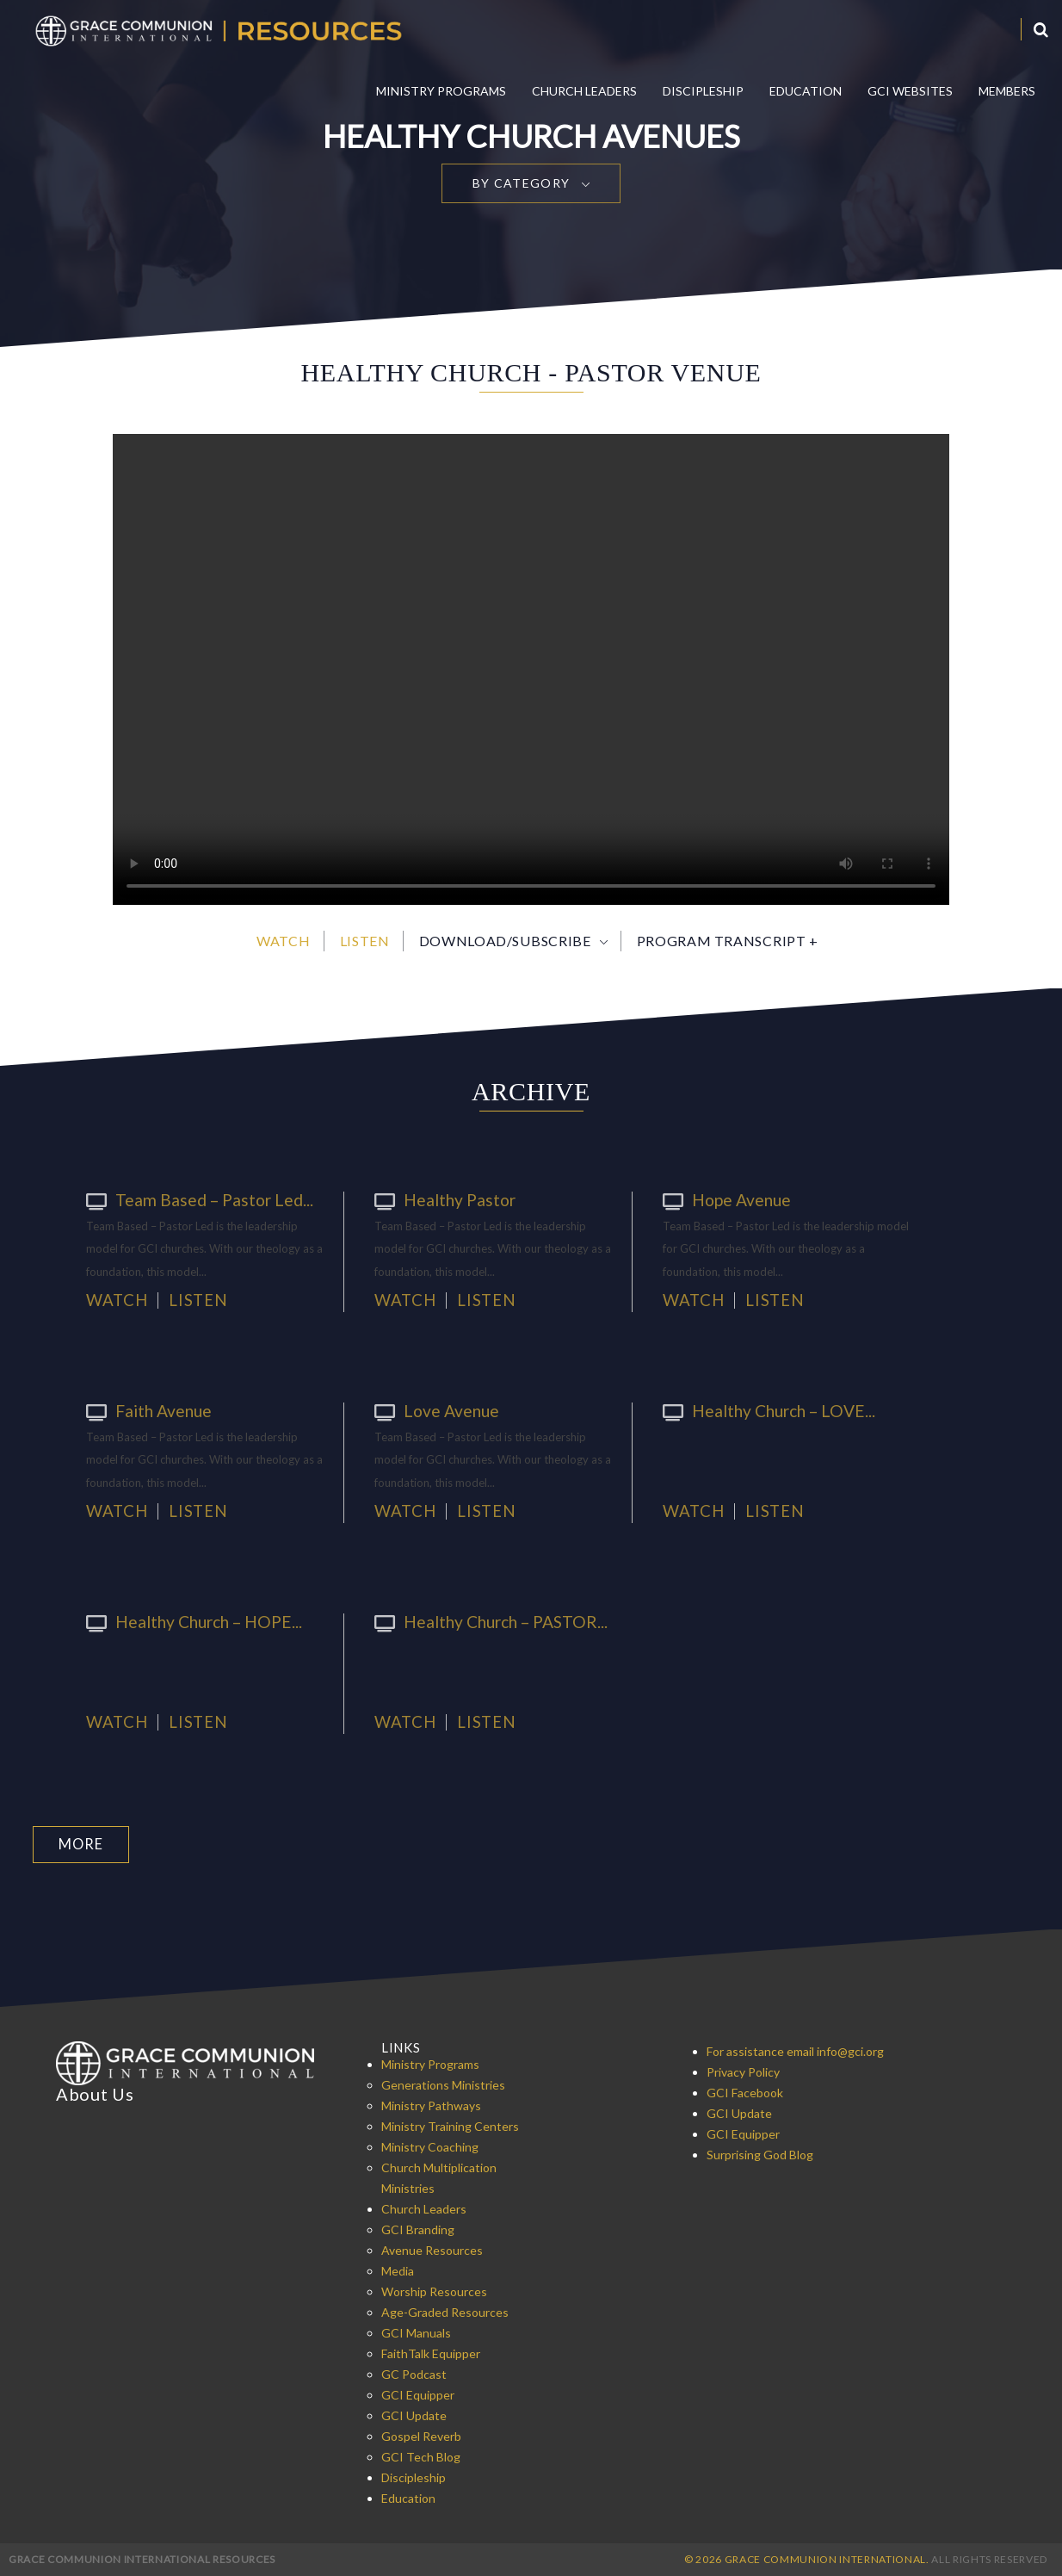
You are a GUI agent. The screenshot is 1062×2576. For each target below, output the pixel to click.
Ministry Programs (441, 91)
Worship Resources (434, 2290)
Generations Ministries (443, 2084)
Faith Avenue (145, 1410)
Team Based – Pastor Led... (189, 1199)
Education (805, 91)
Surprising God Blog (760, 2153)
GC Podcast (414, 2373)
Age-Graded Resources (445, 2311)
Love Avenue (432, 1410)
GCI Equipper (417, 2394)
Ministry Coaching (430, 2146)
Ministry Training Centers (450, 2125)
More (79, 1844)
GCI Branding (417, 2228)
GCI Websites (910, 91)
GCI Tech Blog (420, 2456)
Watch (283, 940)
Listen (365, 940)
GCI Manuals (416, 2332)
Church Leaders (584, 91)
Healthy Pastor (439, 1199)
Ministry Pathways (431, 2104)
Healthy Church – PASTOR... (482, 1621)
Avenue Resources (432, 2249)
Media (397, 2270)
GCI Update (414, 2414)
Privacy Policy (743, 2071)
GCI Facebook (745, 2091)
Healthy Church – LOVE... (762, 1410)
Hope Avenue (723, 1199)
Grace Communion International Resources (142, 2558)
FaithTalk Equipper (430, 2352)
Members (1007, 91)
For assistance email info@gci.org (795, 2050)
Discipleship (703, 91)
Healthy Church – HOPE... (186, 1621)
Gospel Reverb (421, 2435)
